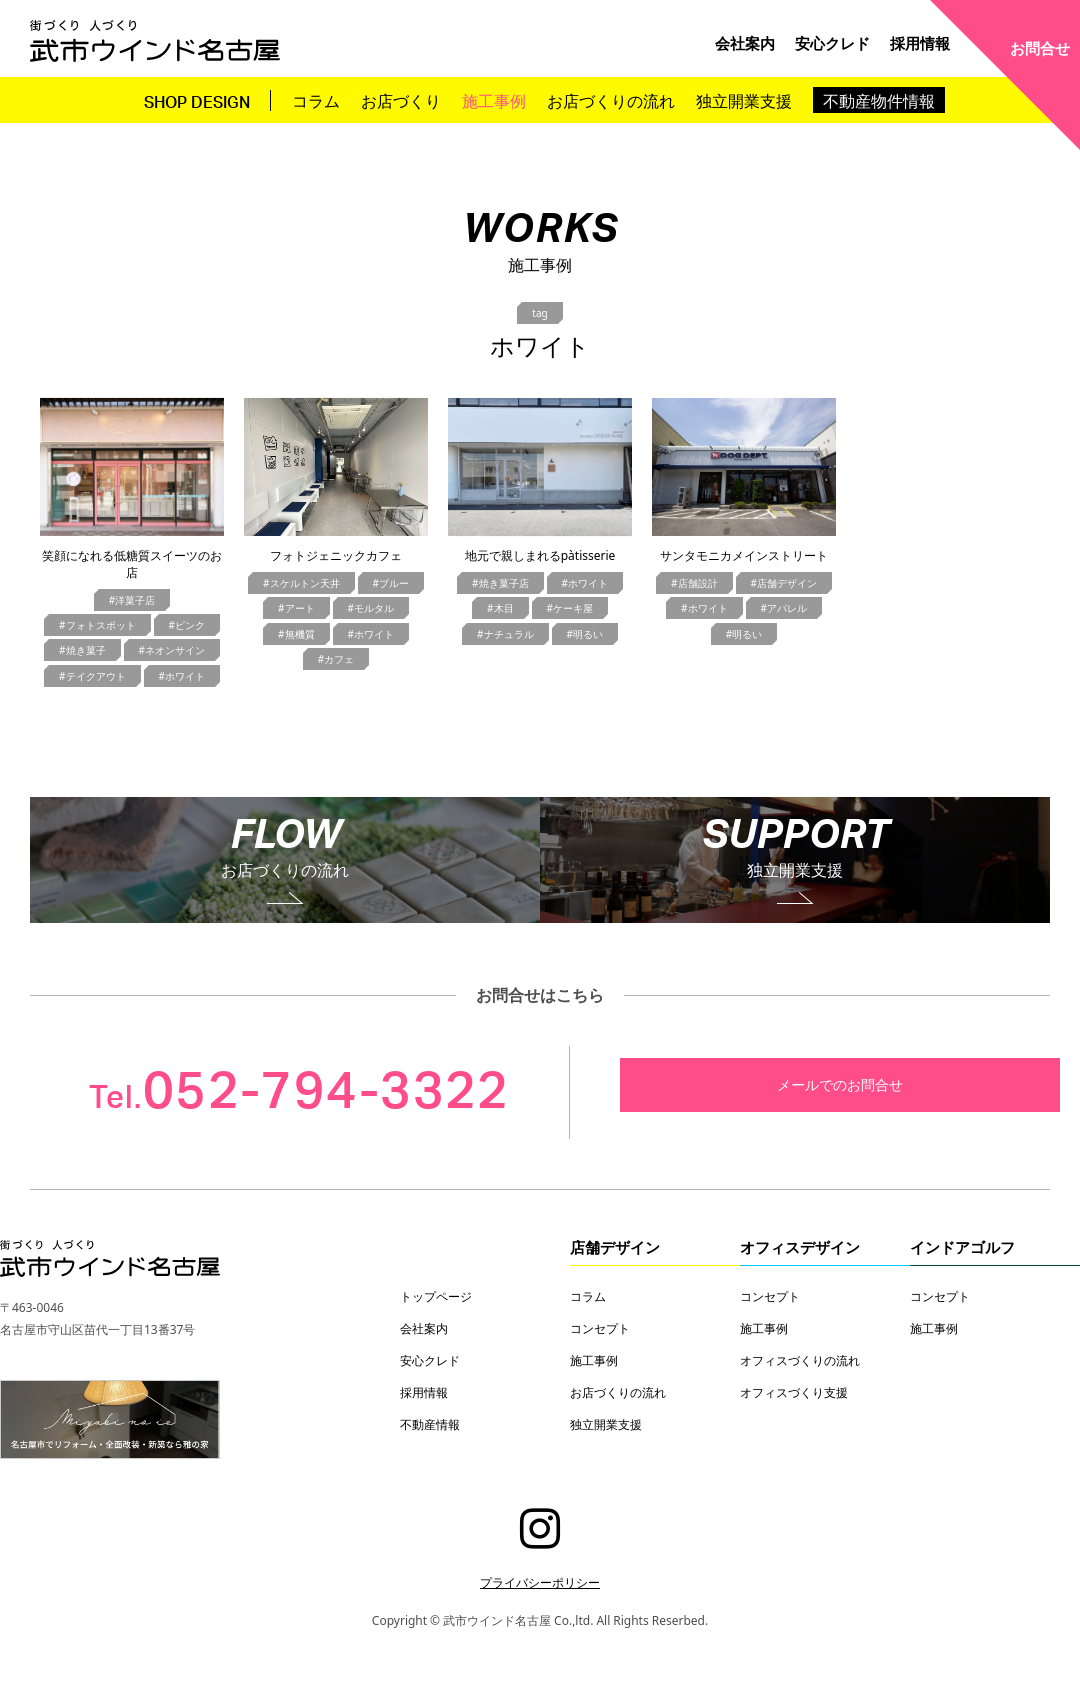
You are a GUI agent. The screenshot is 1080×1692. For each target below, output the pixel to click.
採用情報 (920, 43)
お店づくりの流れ (611, 100)
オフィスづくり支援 (794, 1392)
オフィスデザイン (800, 1247)
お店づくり (401, 100)
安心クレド (832, 43)
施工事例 (494, 100)
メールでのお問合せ (840, 1084)
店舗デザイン (615, 1247)
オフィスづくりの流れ (800, 1360)
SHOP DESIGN (197, 103)
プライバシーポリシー (540, 1582)
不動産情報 (430, 1424)
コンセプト (600, 1328)
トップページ (436, 1296)
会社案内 (745, 43)
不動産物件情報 (879, 100)
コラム (316, 100)
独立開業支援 (744, 100)
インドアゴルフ (962, 1247)
